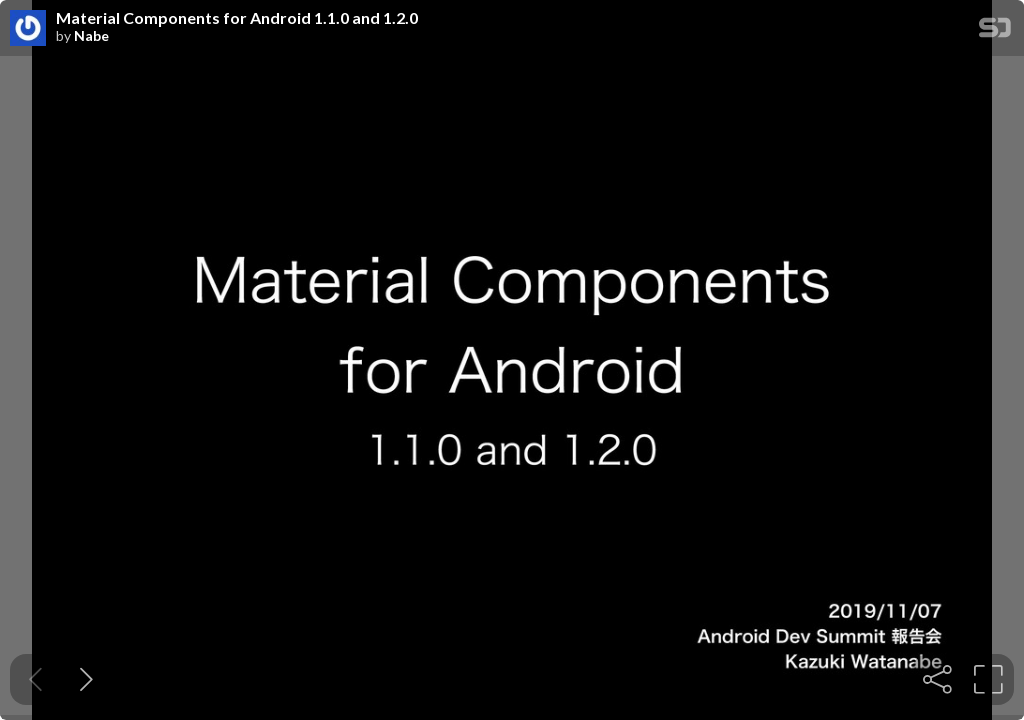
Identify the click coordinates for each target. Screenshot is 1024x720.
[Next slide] (86, 679)
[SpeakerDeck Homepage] (995, 31)
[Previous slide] (35, 679)
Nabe (91, 36)
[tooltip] (937, 679)
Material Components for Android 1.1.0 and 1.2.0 (237, 18)
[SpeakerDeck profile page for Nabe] (28, 29)
